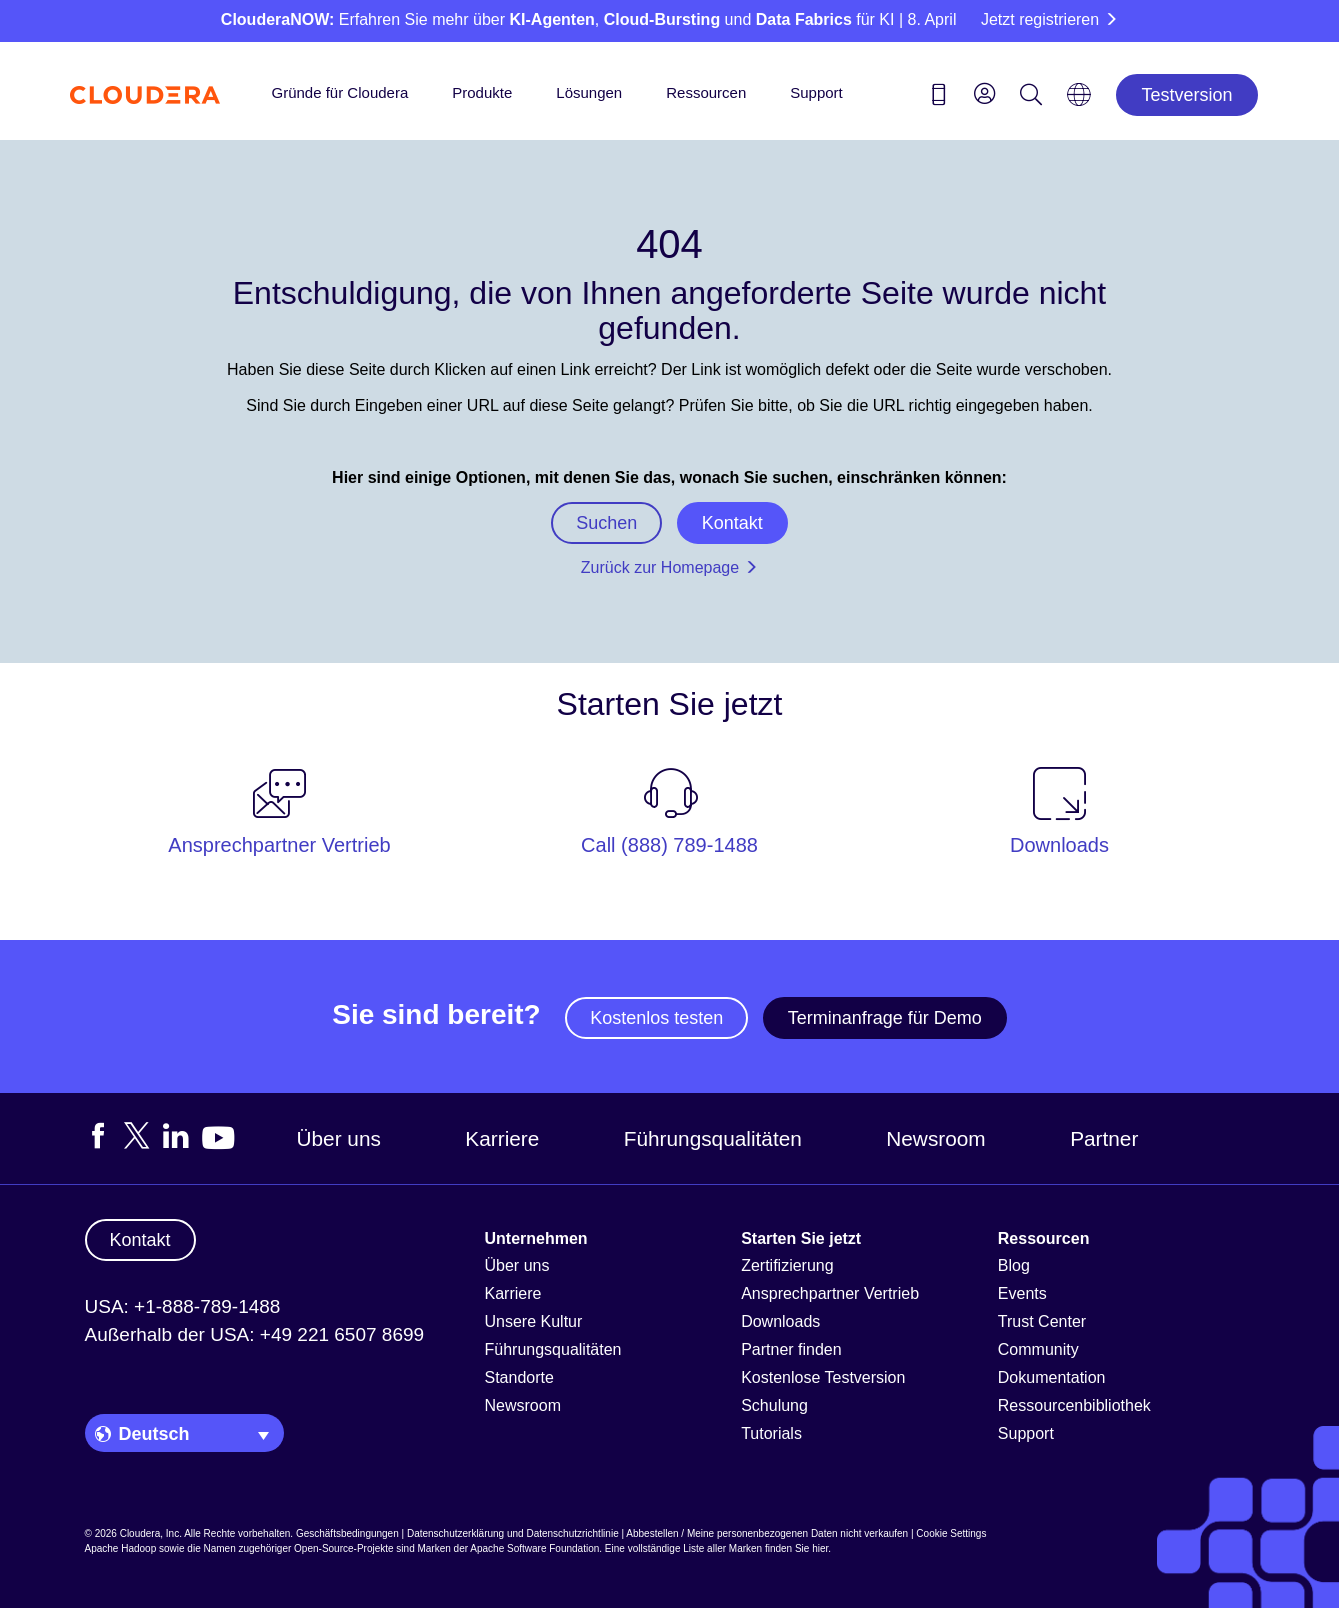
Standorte (519, 1377)
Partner (1104, 1138)
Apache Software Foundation (534, 1548)
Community (1038, 1349)
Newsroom (935, 1138)
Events (1022, 1293)
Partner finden (791, 1349)
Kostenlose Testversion (823, 1377)
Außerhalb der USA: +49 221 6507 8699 (255, 1334)
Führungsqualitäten (713, 1138)
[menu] (985, 93)
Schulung (774, 1405)
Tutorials (771, 1433)
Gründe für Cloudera (340, 92)
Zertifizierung (787, 1265)
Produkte (482, 92)
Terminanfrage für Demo (885, 1018)
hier (820, 1548)
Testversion (1186, 95)
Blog (1014, 1265)
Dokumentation (1052, 1377)
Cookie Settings (951, 1533)
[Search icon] (1031, 98)
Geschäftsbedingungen (347, 1533)
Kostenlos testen (656, 1018)
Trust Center (1042, 1321)
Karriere (502, 1138)
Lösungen (589, 92)
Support (816, 92)
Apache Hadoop (121, 1548)
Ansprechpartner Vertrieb (830, 1293)
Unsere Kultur (534, 1321)
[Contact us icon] (939, 98)
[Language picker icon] (1079, 101)
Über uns (339, 1138)
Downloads (780, 1321)
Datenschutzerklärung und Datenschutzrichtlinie (513, 1533)
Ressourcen (706, 92)
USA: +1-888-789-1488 (183, 1306)
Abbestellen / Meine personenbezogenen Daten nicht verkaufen (767, 1533)
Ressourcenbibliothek (1074, 1405)
